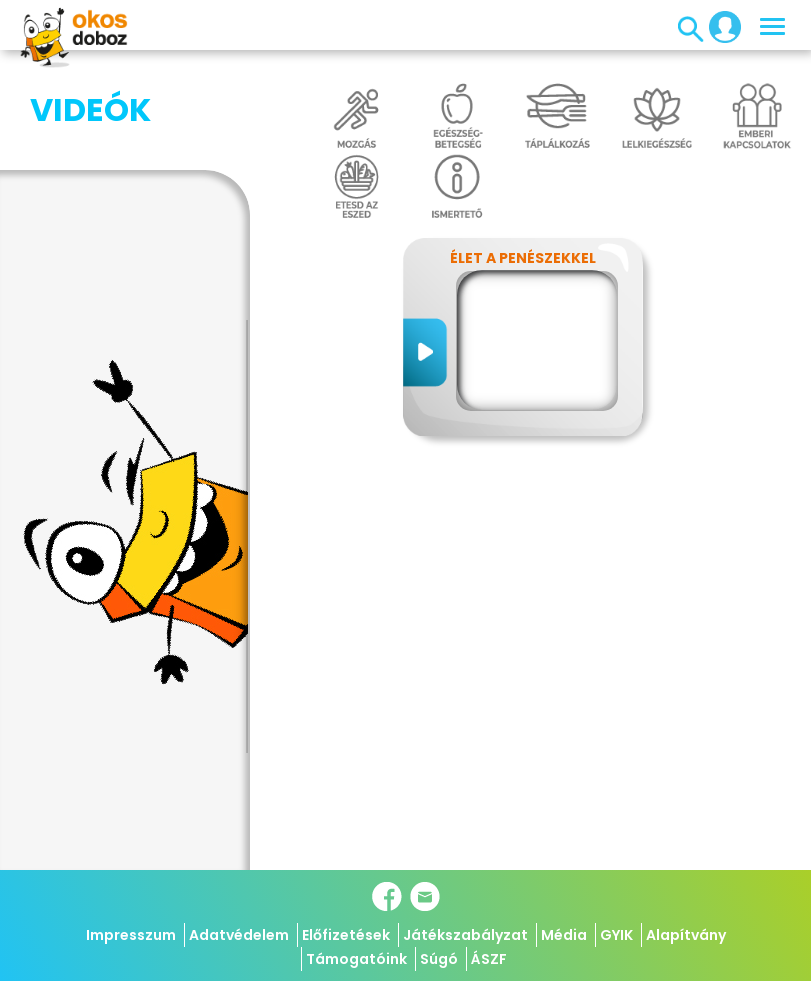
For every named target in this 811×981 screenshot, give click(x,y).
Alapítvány (686, 935)
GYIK (616, 935)
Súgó (439, 959)
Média (564, 935)
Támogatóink (356, 959)
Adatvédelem (239, 935)
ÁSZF (489, 959)
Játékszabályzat (465, 935)
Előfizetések (346, 935)
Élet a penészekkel (523, 258)
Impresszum (131, 935)
